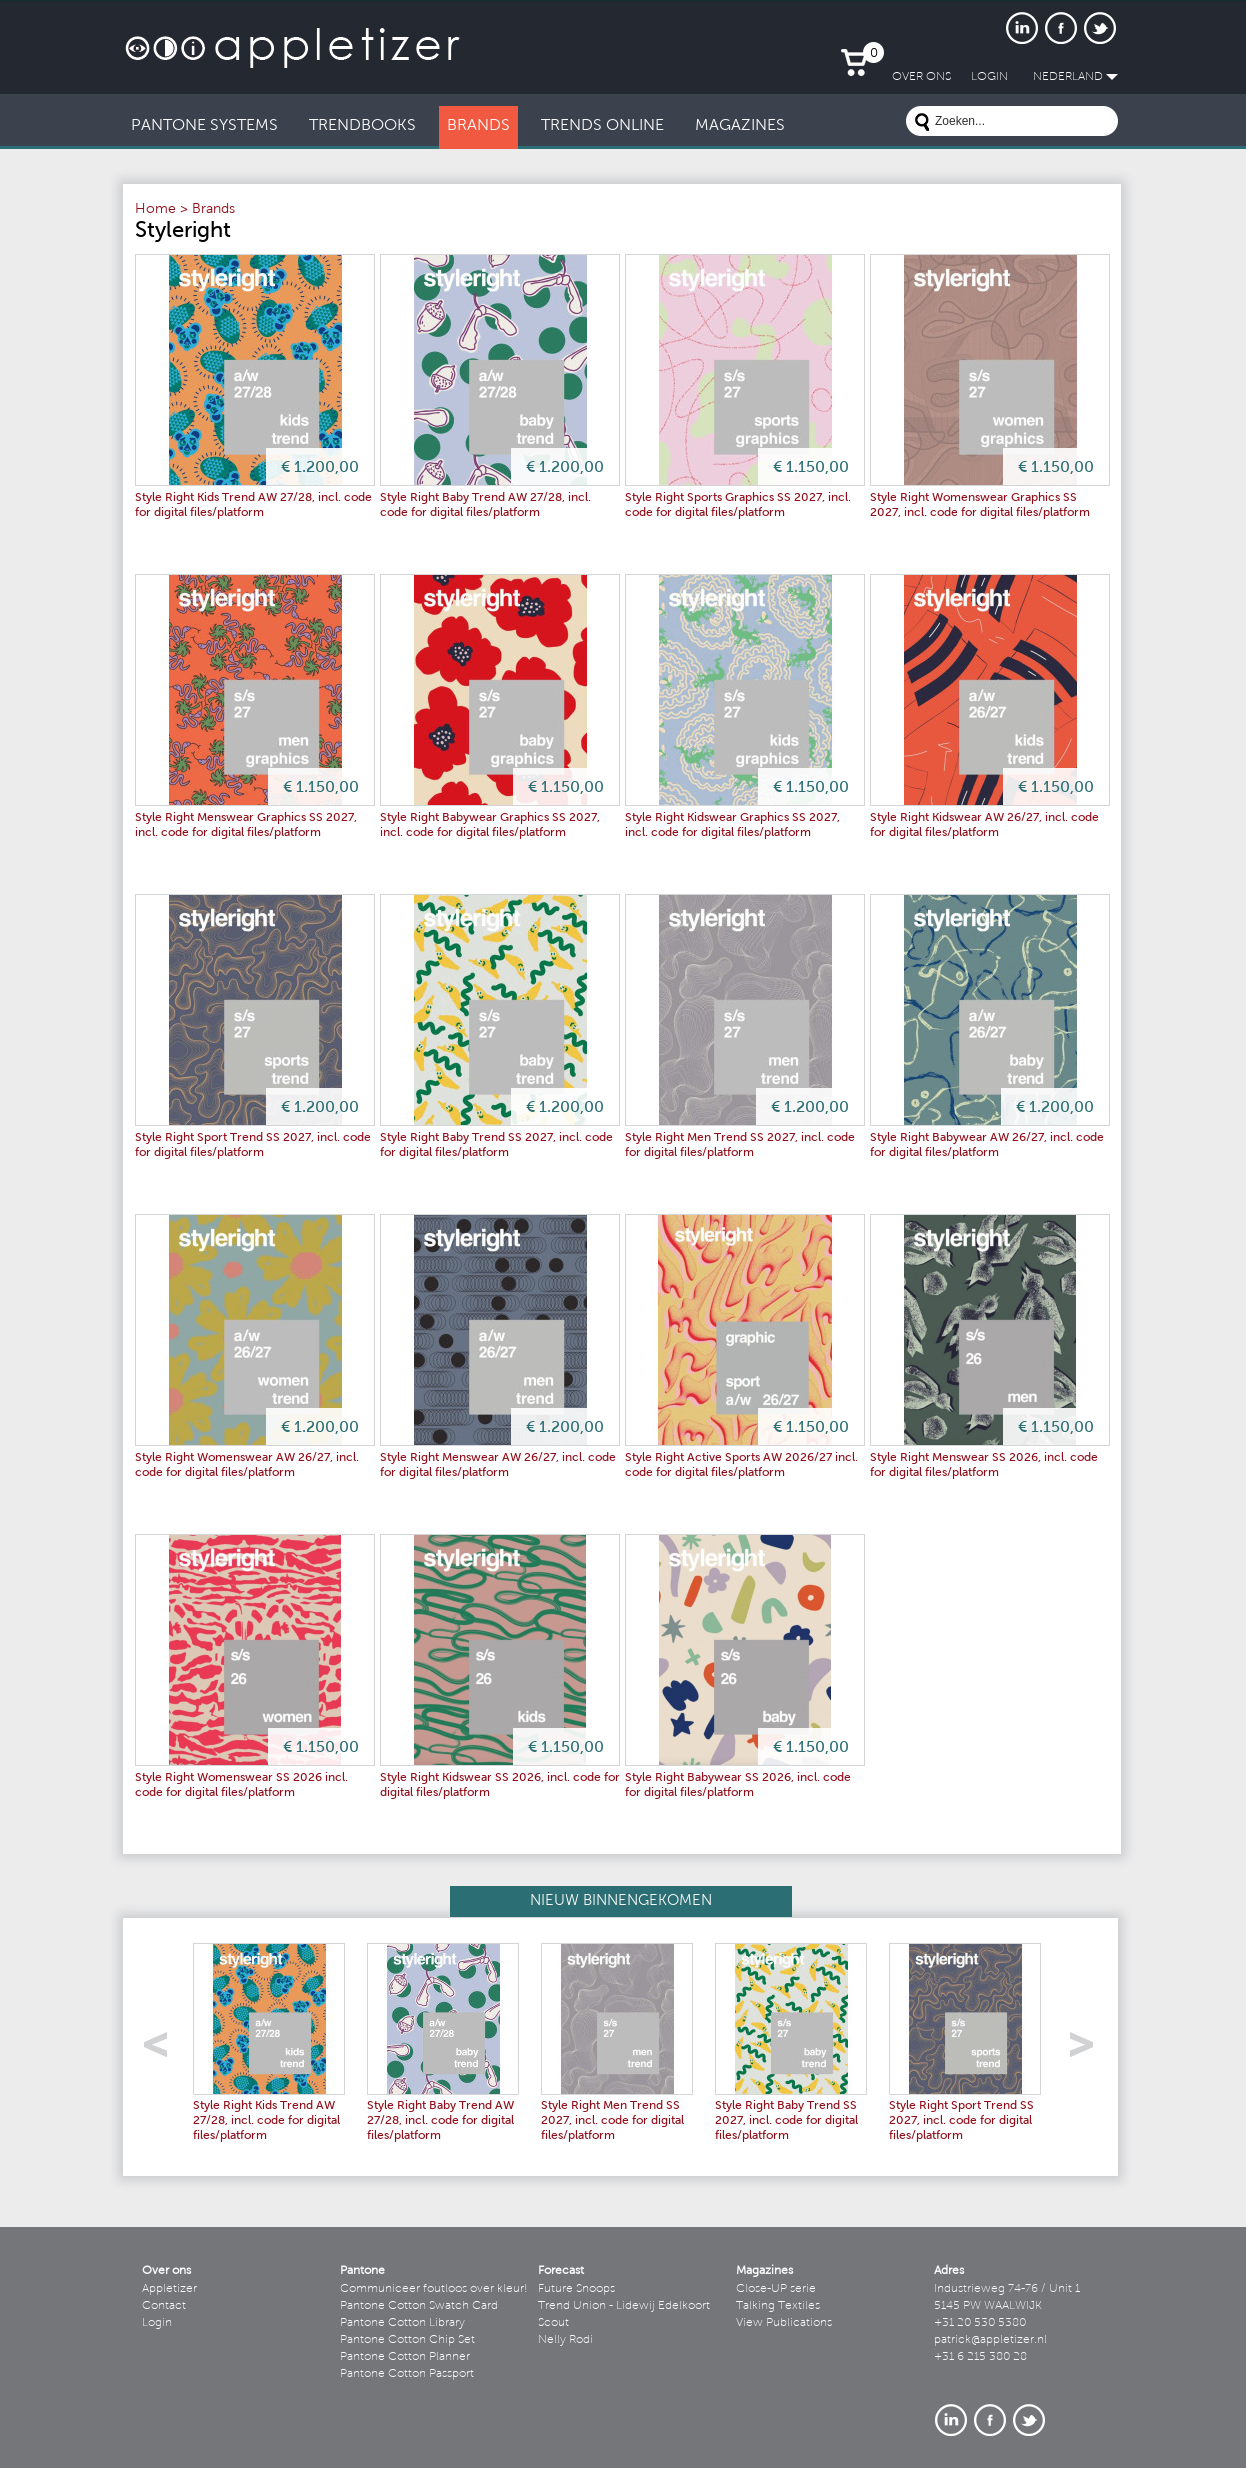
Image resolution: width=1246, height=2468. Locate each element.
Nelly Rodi (565, 2340)
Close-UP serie (776, 2289)
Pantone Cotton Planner (405, 2357)
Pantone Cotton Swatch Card (419, 2306)
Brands (213, 210)
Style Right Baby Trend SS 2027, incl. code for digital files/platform (786, 2121)
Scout (553, 2323)
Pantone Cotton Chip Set (407, 2340)
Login (157, 2323)
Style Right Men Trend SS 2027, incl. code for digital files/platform (612, 2121)
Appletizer (169, 2289)
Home (155, 210)
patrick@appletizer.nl (990, 2340)
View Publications (784, 2323)
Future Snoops (576, 2289)
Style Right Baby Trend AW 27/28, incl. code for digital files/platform (440, 2121)
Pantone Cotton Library (402, 2323)
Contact (164, 2306)
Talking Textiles (778, 2306)
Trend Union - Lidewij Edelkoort (624, 2306)
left (162, 2050)
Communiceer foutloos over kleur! (434, 2289)
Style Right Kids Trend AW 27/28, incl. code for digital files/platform (266, 2121)
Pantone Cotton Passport (407, 2374)
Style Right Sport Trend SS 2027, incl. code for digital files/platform (961, 2121)
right (1088, 2050)
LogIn (989, 77)
